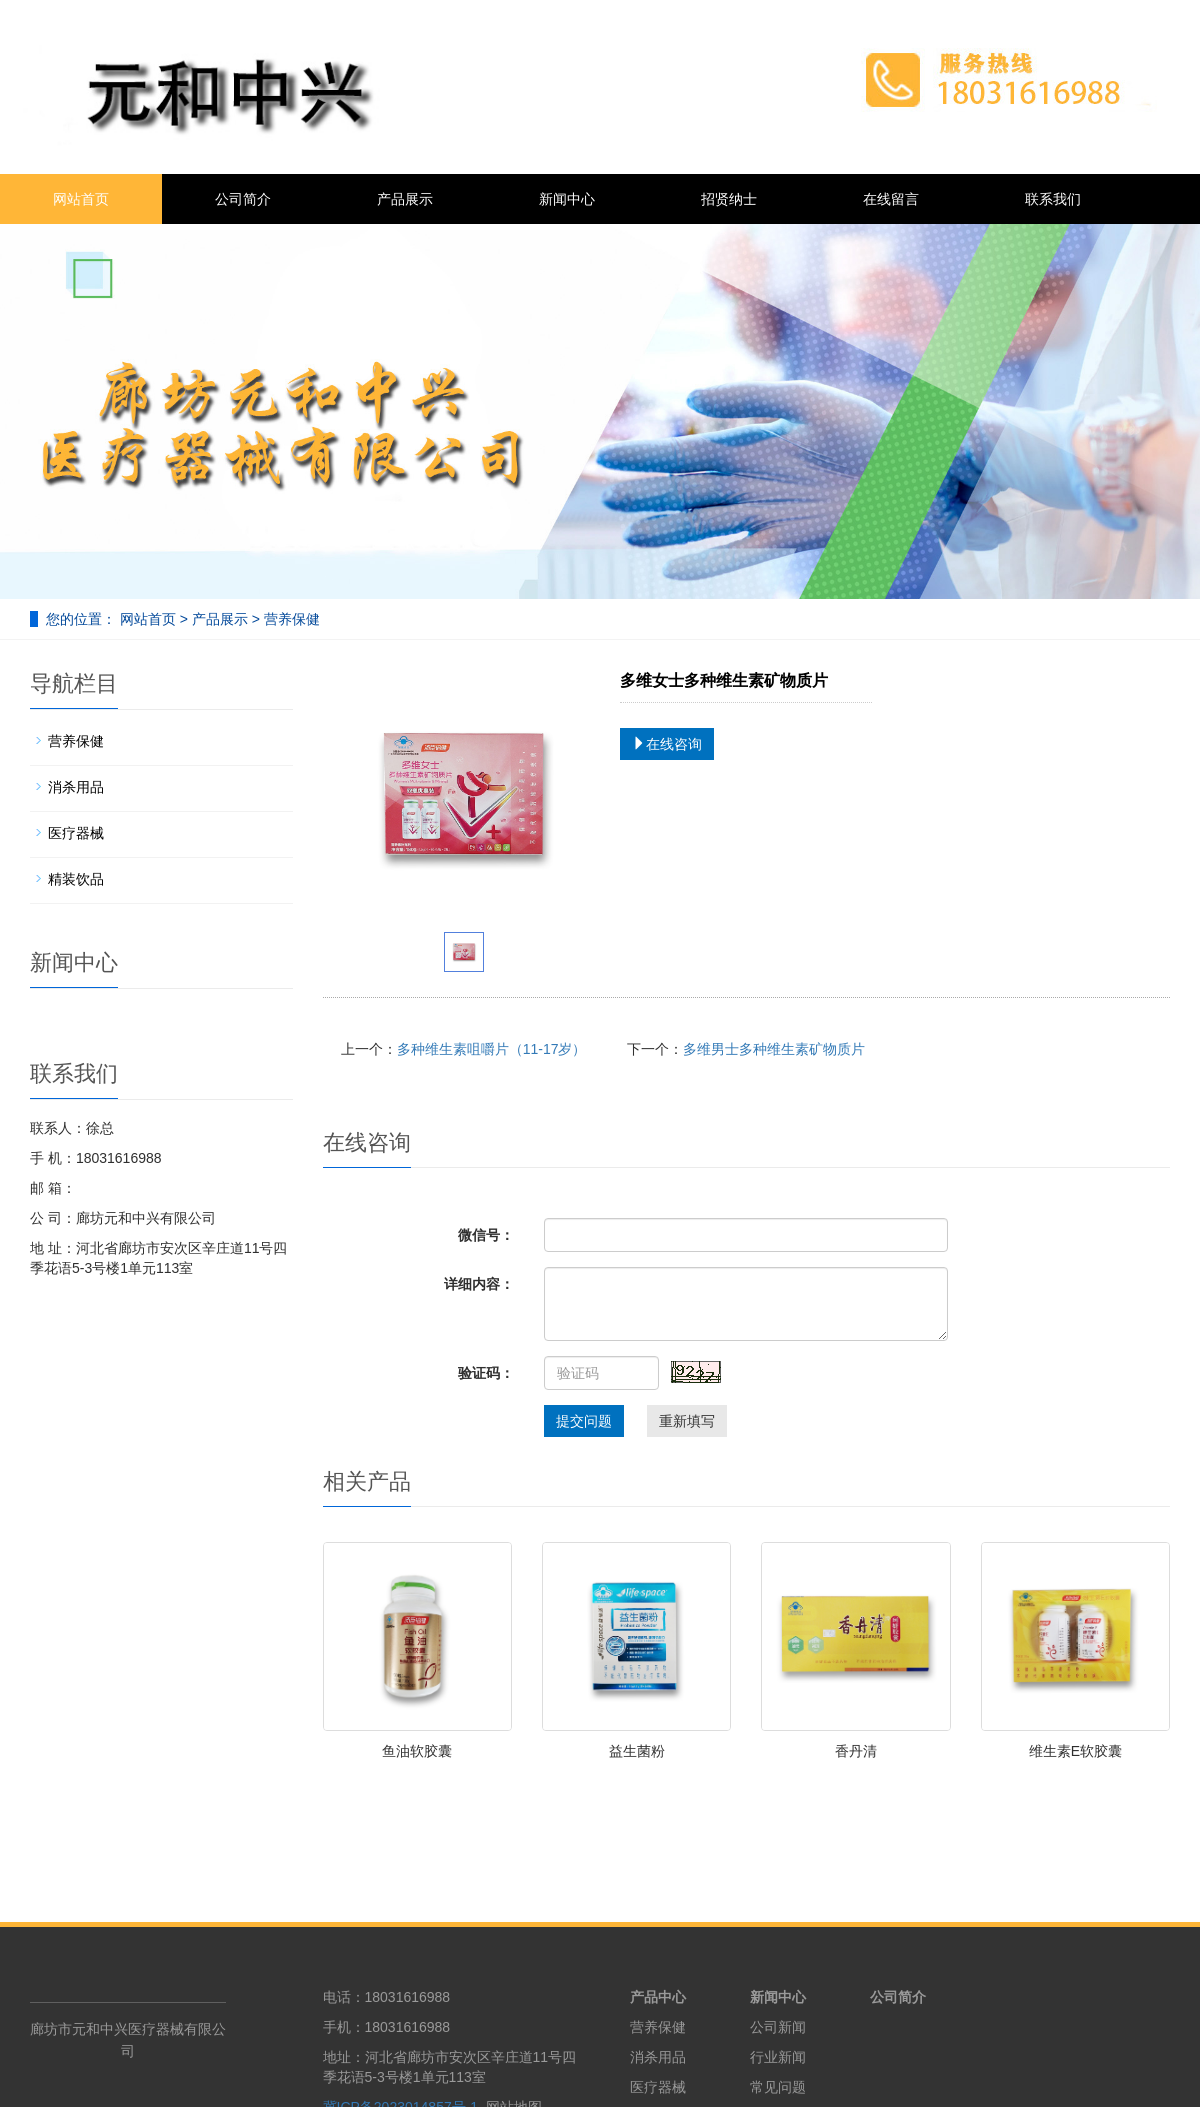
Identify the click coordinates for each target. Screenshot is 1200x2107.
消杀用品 (76, 787)
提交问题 (584, 1421)
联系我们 (1053, 199)
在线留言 (891, 199)
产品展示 (405, 199)
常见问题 (778, 2087)
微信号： (486, 1235)
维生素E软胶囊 (1075, 1751)
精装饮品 (76, 879)
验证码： (486, 1373)
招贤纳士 (729, 199)
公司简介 (243, 199)
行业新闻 (778, 2057)
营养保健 (290, 619)
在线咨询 (667, 744)
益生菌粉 (637, 1751)
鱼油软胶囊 (417, 1751)
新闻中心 (567, 199)
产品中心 (658, 1997)
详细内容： (479, 1284)
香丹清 (856, 1751)
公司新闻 (778, 2027)
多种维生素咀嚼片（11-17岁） (492, 1049)
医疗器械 (76, 833)
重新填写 (687, 1421)
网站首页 (81, 199)
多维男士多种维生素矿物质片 (774, 1049)
